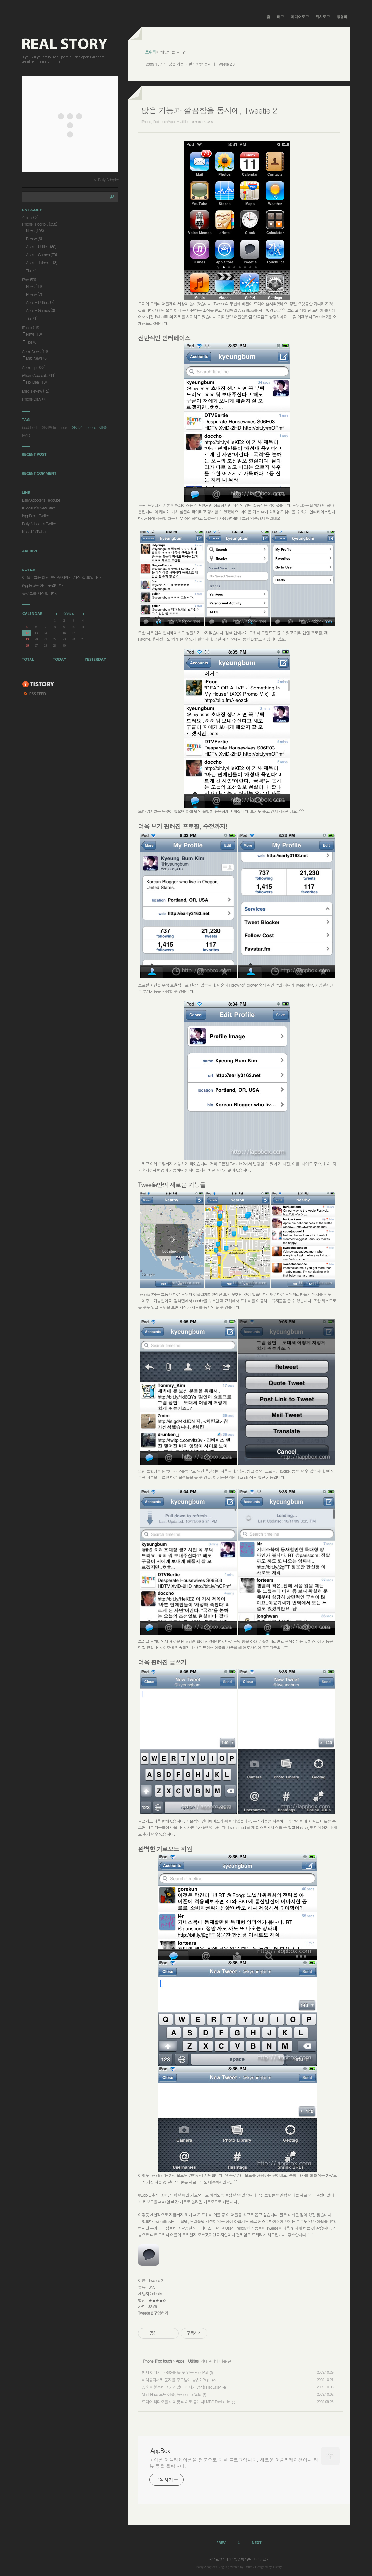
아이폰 (76, 427)
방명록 (342, 17)
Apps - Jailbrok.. (41, 262)
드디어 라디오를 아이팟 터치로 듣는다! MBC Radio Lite (186, 2401)
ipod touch (30, 427)
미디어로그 (300, 17)
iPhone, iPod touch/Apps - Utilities (165, 121)
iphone (91, 427)
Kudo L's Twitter (34, 531)
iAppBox (159, 2451)
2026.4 (68, 613)
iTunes (30, 327)
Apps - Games (41, 254)
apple (63, 427)
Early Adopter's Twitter (39, 523)
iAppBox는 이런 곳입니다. (43, 585)
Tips (31, 270)
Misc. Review (35, 391)
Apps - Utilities (187, 2361)
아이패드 (48, 427)
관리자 (252, 2559)
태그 (280, 17)
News (35, 230)
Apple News (35, 351)
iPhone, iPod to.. (39, 224)
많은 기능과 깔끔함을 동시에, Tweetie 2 (200, 64)
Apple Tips (33, 367)
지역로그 (215, 2559)
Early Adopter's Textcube (41, 500)
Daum (248, 2567)
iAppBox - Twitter (35, 515)
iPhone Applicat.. (38, 375)
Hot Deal (36, 382)
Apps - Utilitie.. (41, 246)
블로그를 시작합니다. (39, 593)
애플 (103, 427)
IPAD (26, 435)
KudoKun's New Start (38, 507)
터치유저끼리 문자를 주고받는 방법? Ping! (176, 2379)
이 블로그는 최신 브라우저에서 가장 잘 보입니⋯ (61, 577)
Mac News (36, 358)
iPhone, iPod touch (157, 2361)
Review (34, 238)
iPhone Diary (34, 399)
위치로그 (322, 17)
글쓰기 (264, 2559)
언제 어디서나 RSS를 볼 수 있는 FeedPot (175, 2372)
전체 (30, 217)
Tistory (277, 2567)
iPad (29, 279)
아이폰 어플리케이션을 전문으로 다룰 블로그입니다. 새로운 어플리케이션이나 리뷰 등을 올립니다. (233, 2462)
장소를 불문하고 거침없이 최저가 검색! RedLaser (181, 2387)
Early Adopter (205, 2567)
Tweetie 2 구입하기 (153, 2313)
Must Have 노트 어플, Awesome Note (171, 2394)
